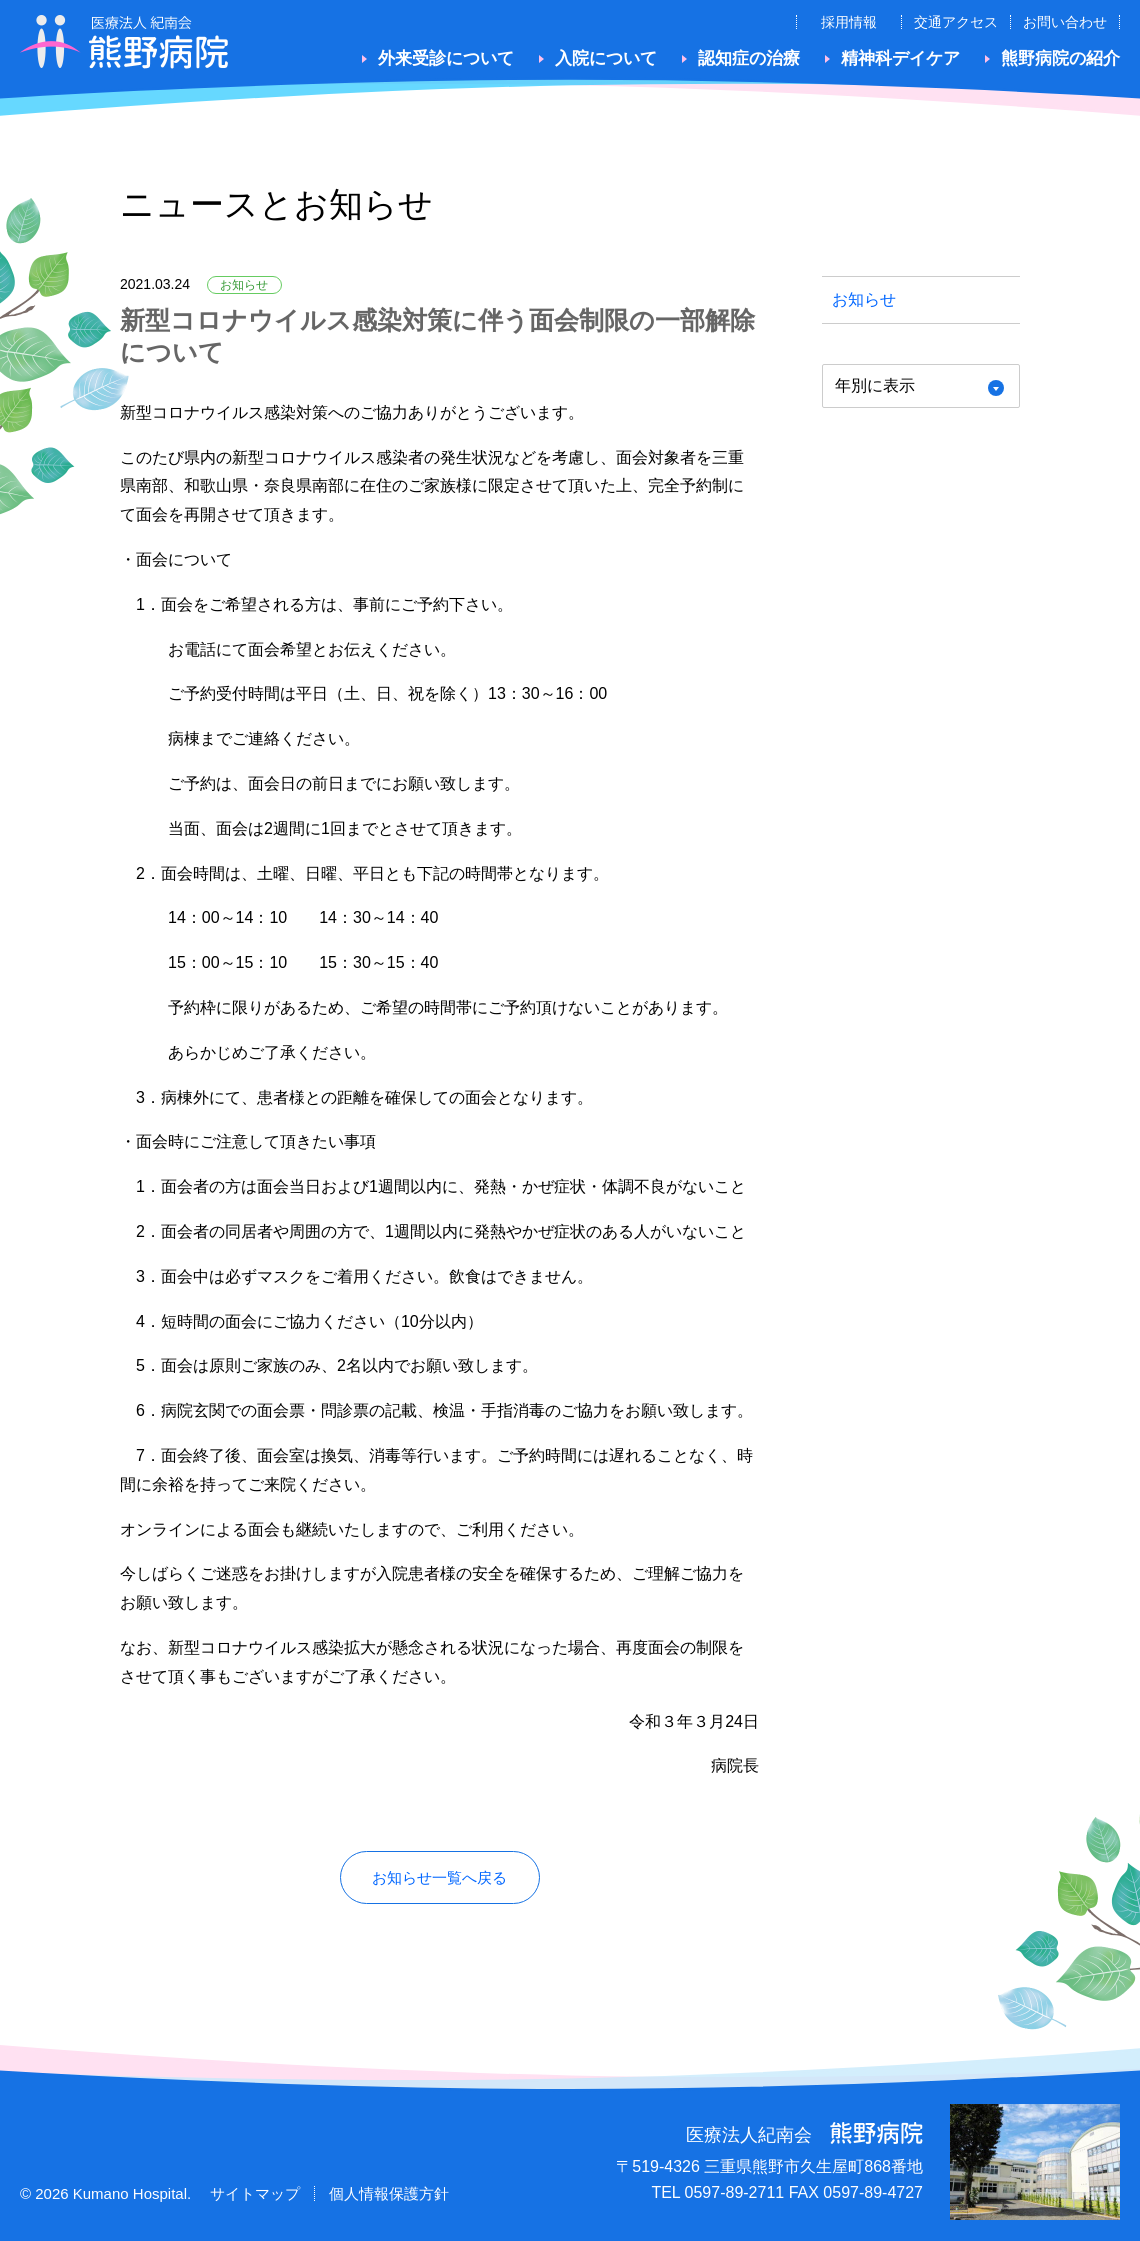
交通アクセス (956, 22)
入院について (606, 58)
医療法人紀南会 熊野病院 (124, 42)
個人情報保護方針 (389, 2193)
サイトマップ (255, 2193)
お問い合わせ (1065, 22)
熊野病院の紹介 (1060, 58)
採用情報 (849, 22)
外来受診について (446, 58)
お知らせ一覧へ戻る (439, 1877)
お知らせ (864, 299)
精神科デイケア (900, 58)
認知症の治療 (749, 58)
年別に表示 (875, 385)
